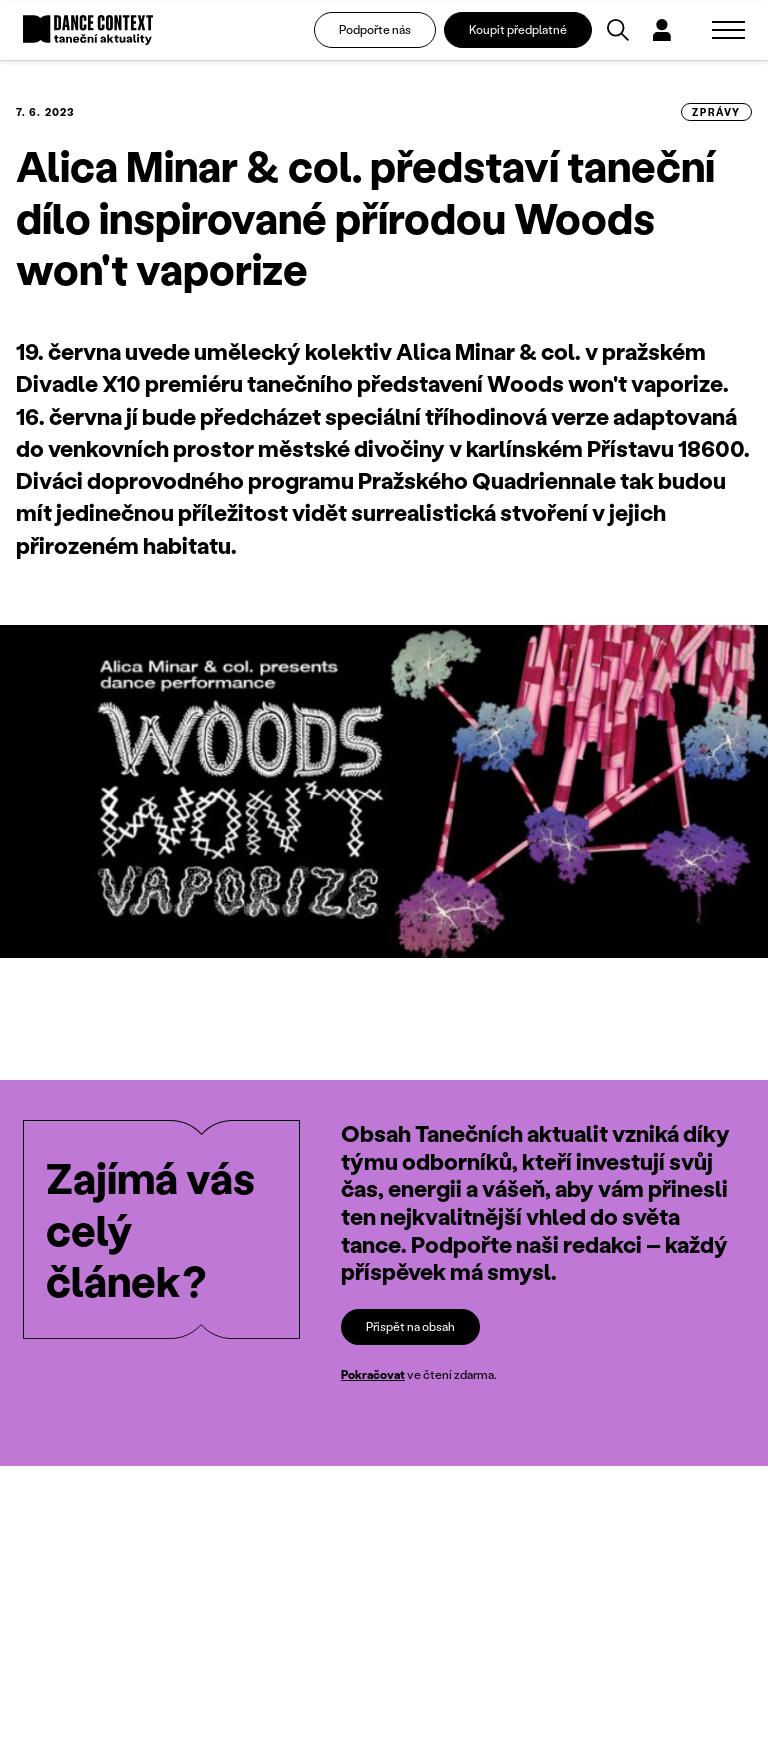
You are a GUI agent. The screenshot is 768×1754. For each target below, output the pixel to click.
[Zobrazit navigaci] (728, 30)
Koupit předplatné (518, 29)
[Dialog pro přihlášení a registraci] (662, 30)
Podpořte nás (375, 29)
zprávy (716, 112)
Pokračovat (373, 1374)
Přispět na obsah (410, 1326)
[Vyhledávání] (618, 30)
